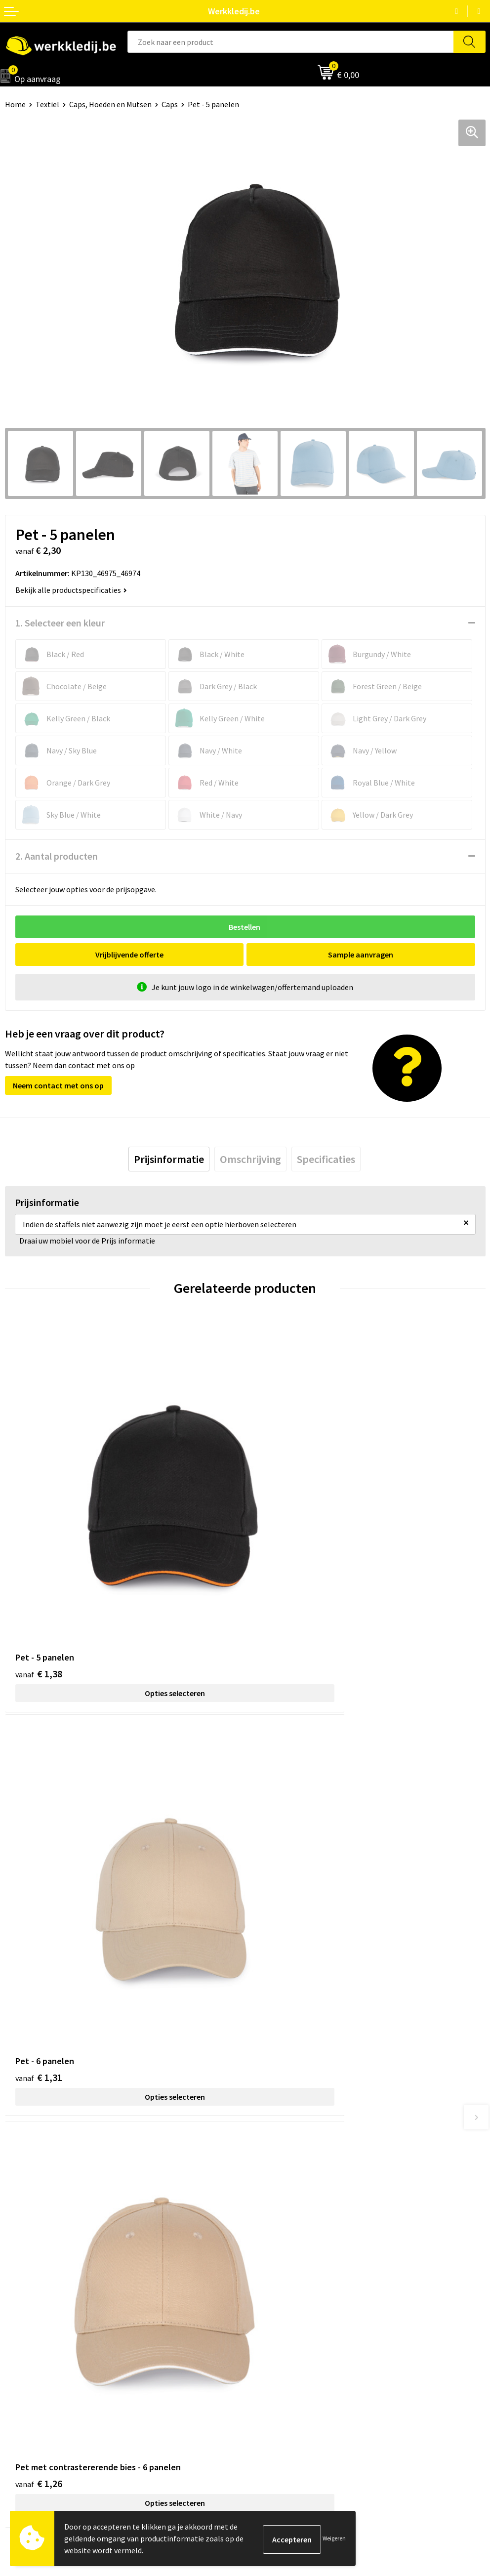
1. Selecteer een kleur (60, 623)
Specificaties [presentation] (326, 1159)
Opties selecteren (125, 1593)
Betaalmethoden (279, 2338)
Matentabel (25, 2368)
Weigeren (334, 2538)
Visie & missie (27, 2353)
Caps (170, 104)
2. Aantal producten (56, 856)
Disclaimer (268, 2323)
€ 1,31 (278, 1574)
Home (15, 104)
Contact (264, 2176)
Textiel (47, 104)
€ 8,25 (278, 1880)
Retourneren (271, 2353)
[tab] (168, 1159)
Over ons (20, 2323)
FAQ (256, 2236)
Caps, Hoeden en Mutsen (110, 104)
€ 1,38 (38, 1574)
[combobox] (290, 42)
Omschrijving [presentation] (250, 1159)
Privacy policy (273, 2191)
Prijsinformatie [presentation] (169, 1159)
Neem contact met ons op (58, 1085)
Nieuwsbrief (25, 2338)
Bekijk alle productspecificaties (71, 590)
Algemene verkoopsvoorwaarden (305, 2221)
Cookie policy (272, 2206)
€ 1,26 (38, 1880)
